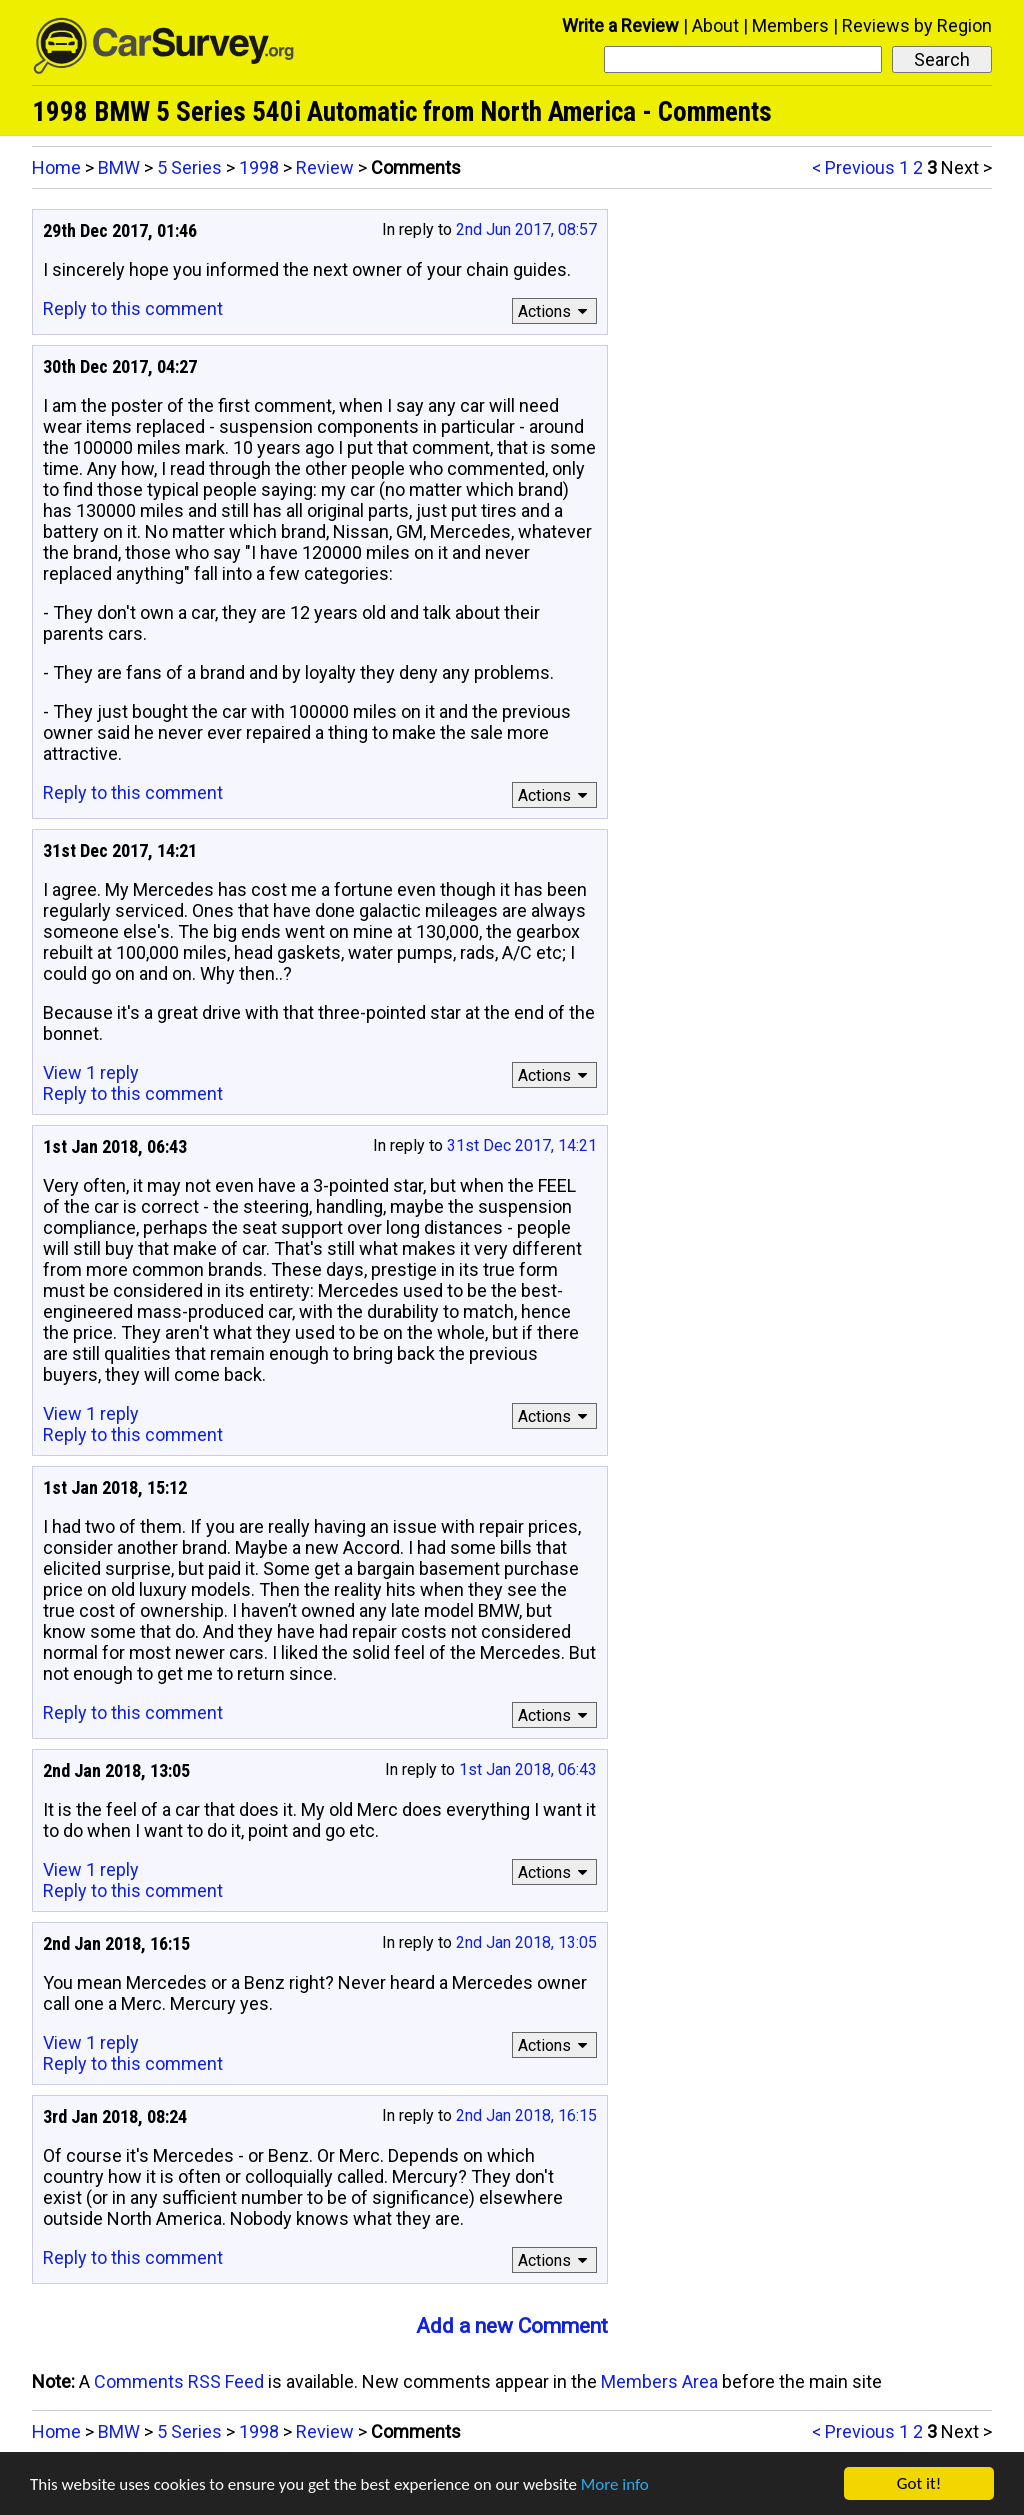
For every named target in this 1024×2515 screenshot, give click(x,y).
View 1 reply (91, 1072)
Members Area (659, 2381)
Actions (555, 311)
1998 (259, 167)
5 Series (189, 167)
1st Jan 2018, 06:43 (528, 1769)
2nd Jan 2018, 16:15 (526, 2115)
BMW (119, 167)
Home (56, 167)
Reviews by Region (917, 25)
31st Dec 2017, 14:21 (522, 1145)
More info (615, 2484)
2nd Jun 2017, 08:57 (526, 229)
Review (325, 167)
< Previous (853, 167)
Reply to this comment (133, 308)
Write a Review (620, 25)
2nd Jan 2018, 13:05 (526, 1942)
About (715, 25)
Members (790, 25)
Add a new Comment (512, 2326)
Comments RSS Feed (179, 2381)
